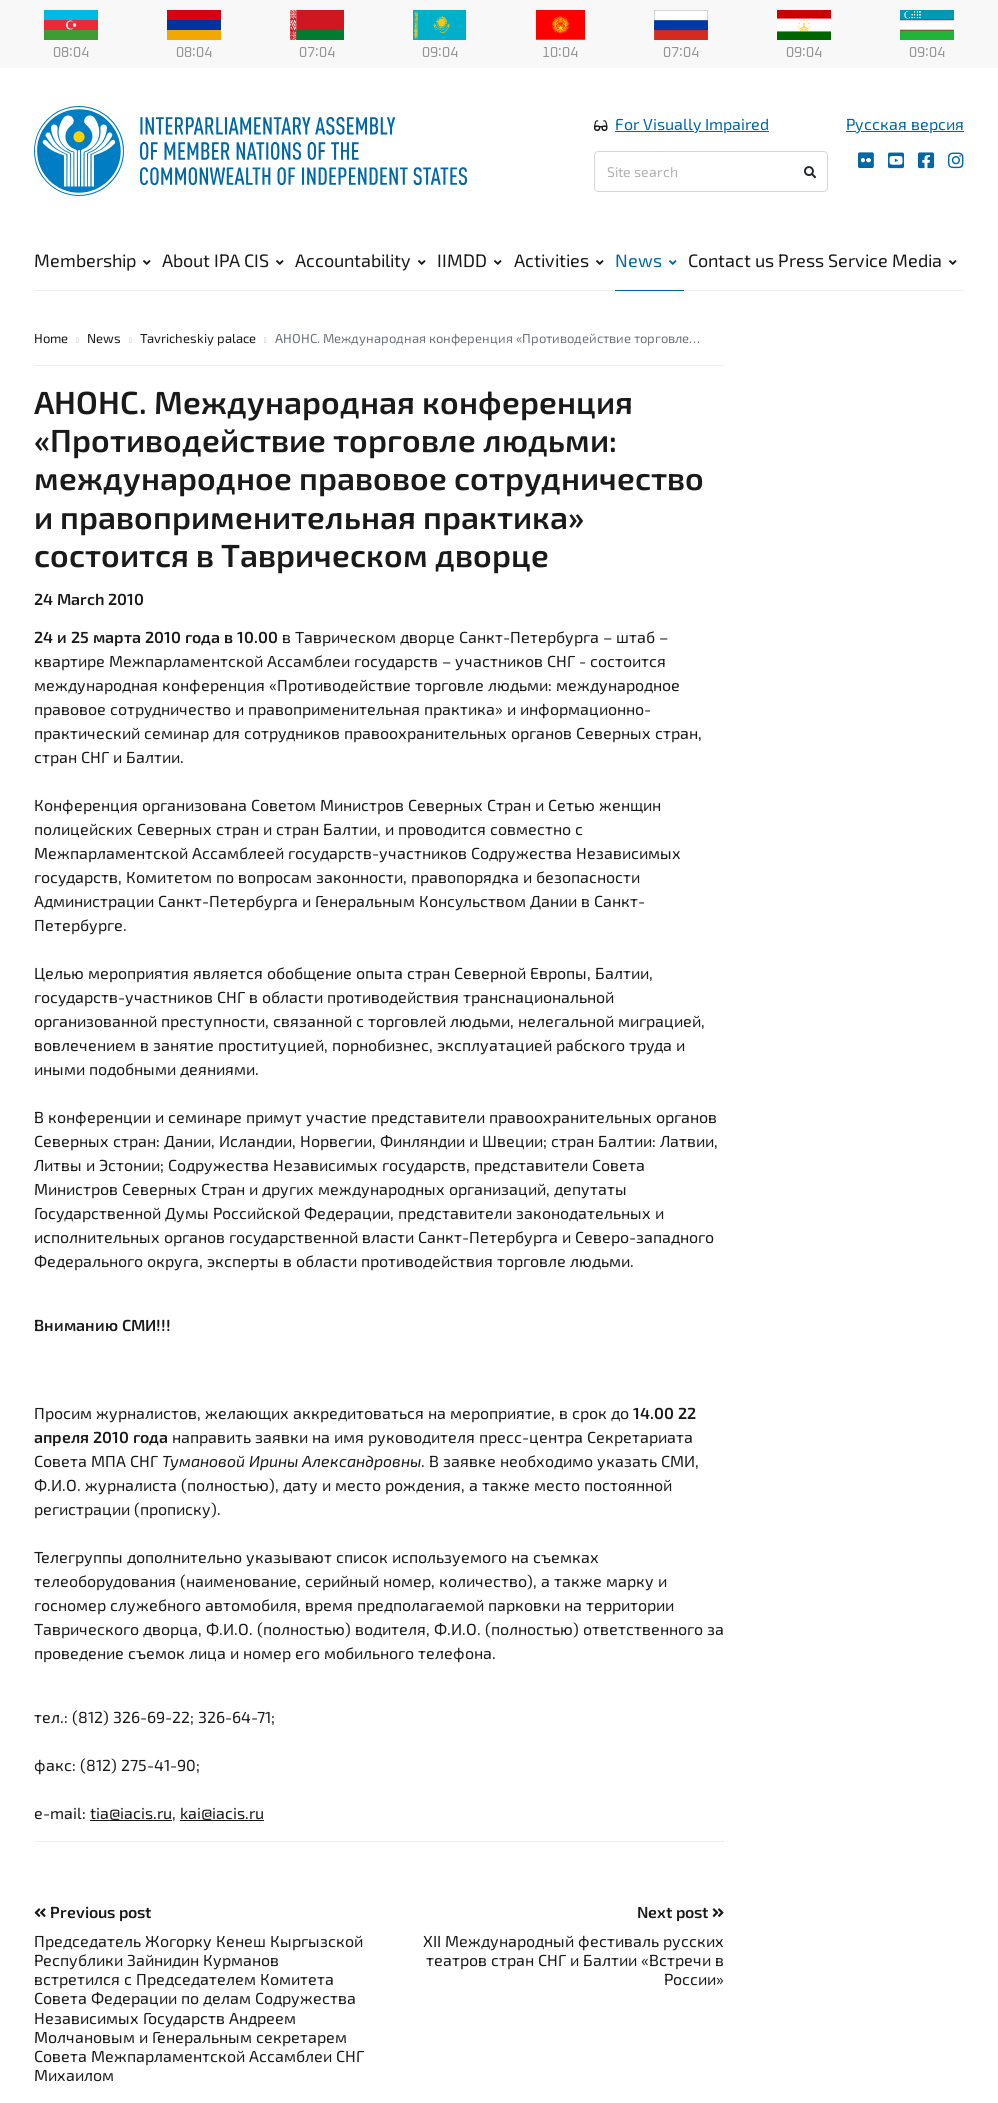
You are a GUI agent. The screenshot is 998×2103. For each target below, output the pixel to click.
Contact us (731, 260)
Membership (92, 260)
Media (924, 260)
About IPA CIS (223, 260)
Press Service (833, 260)
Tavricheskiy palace (198, 338)
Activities (559, 260)
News (646, 260)
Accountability (360, 260)
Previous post (92, 1911)
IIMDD (469, 260)
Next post (680, 1911)
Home (51, 338)
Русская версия (905, 123)
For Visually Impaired (692, 123)
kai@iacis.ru (222, 1812)
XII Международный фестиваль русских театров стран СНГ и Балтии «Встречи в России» (573, 1959)
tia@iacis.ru (131, 1812)
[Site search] (711, 171)
